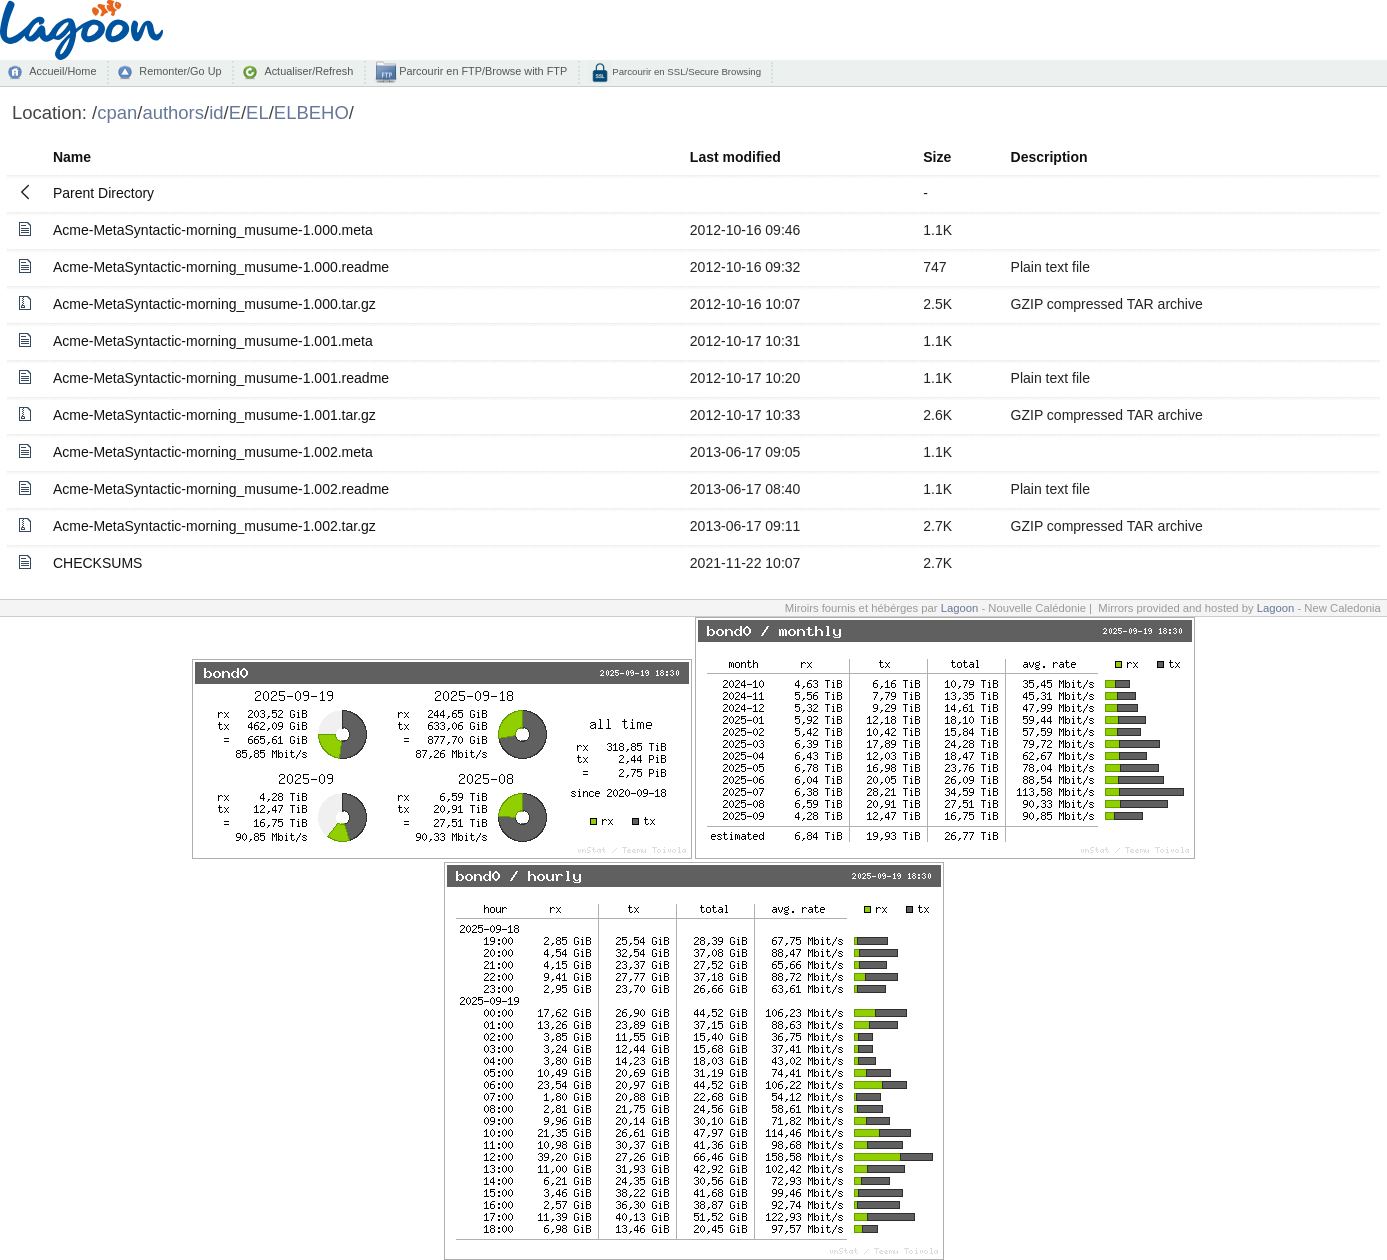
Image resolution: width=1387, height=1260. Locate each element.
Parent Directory (103, 193)
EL (257, 112)
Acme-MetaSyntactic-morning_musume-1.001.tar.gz (214, 415)
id (216, 112)
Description (1049, 157)
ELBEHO (311, 112)
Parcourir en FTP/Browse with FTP (481, 71)
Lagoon (960, 608)
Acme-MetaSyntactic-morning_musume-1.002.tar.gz (214, 526)
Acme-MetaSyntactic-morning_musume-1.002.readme (221, 489)
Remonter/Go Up (180, 71)
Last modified (735, 157)
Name (72, 157)
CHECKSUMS (97, 563)
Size (937, 157)
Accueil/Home (62, 71)
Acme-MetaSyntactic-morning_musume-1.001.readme (221, 378)
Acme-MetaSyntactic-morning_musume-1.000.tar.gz (214, 304)
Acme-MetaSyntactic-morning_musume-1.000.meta (213, 230)
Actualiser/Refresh (308, 71)
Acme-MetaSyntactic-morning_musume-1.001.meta (213, 341)
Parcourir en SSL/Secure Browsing (685, 71)
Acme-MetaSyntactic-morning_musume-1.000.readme (221, 267)
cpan (117, 112)
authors (173, 112)
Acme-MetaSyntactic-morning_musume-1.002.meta (213, 452)
